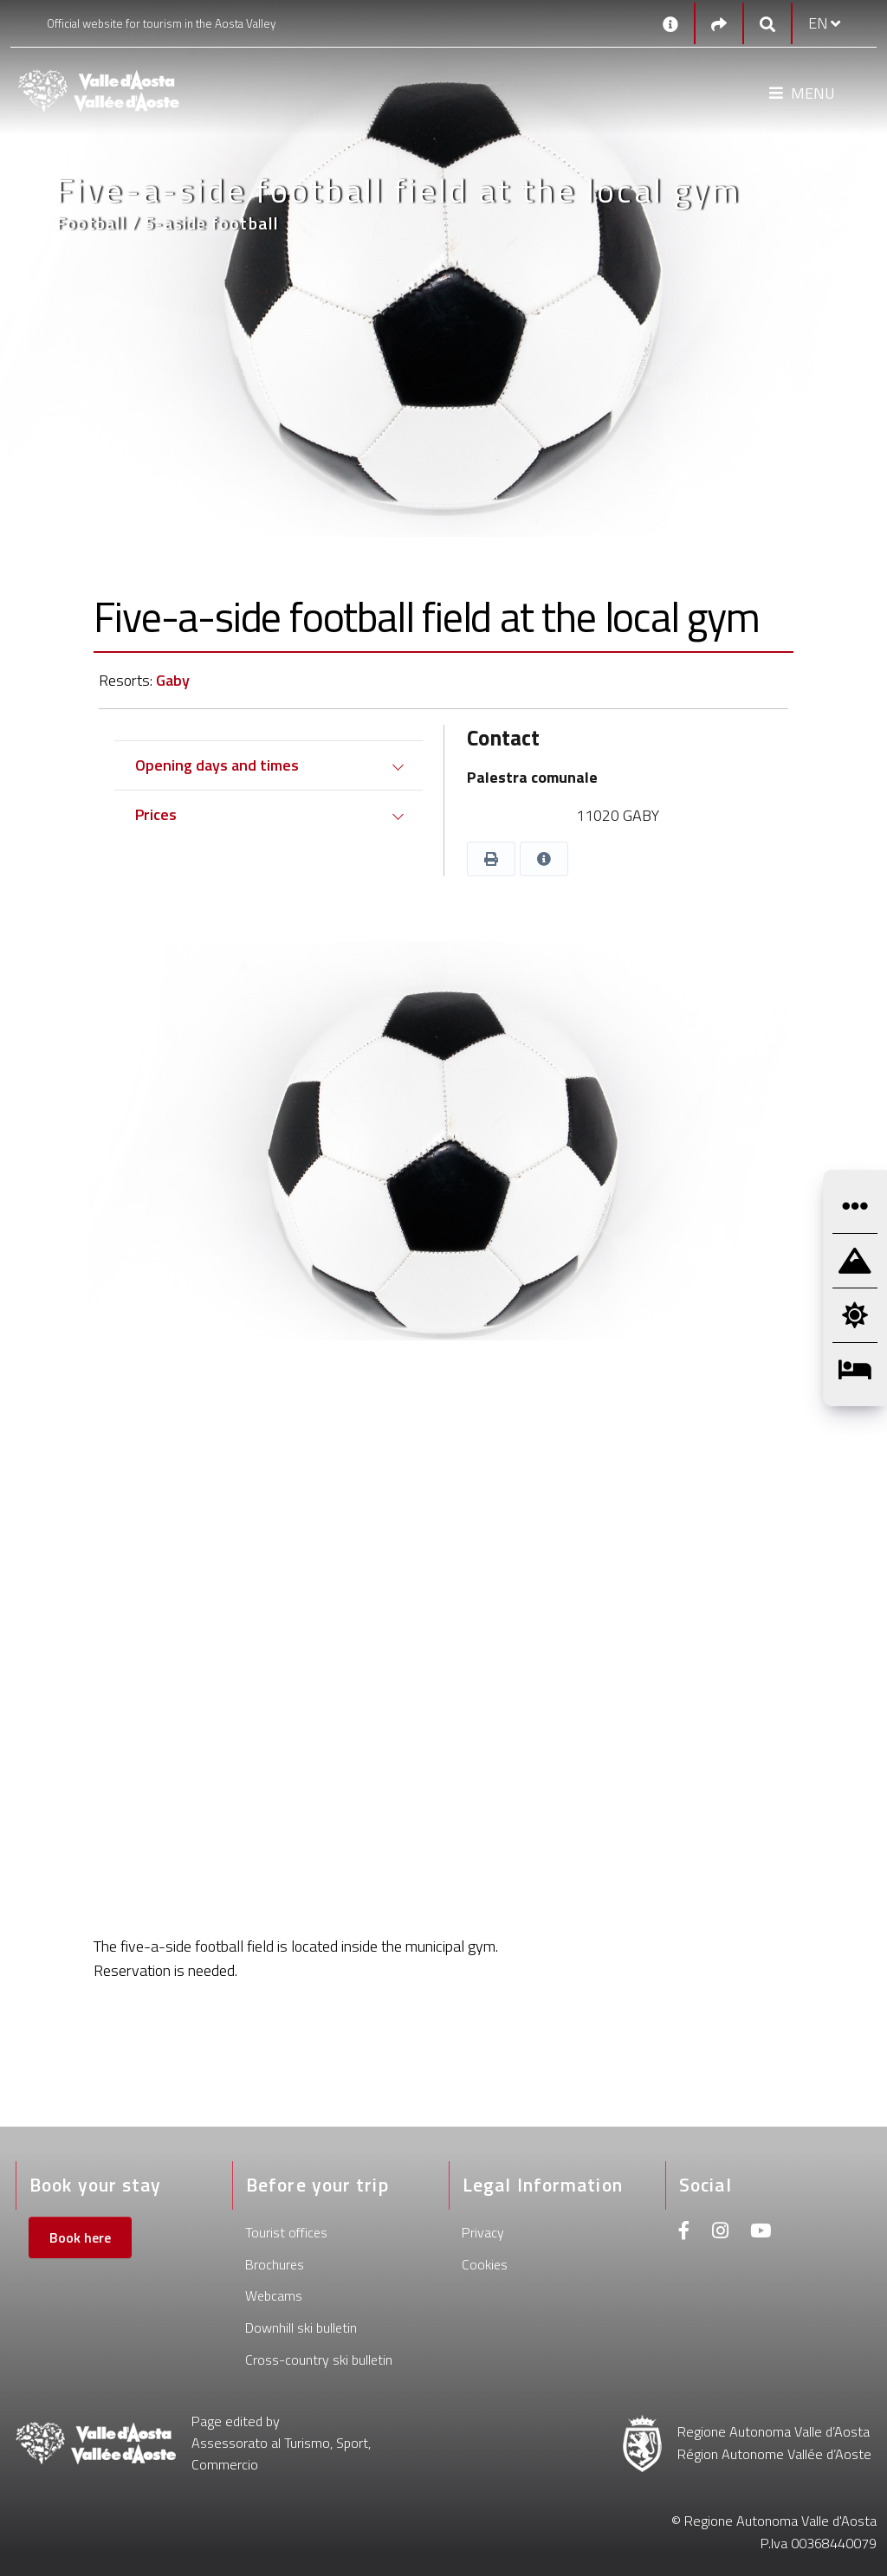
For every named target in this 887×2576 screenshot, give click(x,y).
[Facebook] (684, 2233)
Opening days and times (217, 765)
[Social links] (719, 24)
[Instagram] (720, 2233)
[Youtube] (760, 2233)
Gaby (173, 680)
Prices (156, 814)
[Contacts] (670, 23)
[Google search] (767, 24)
